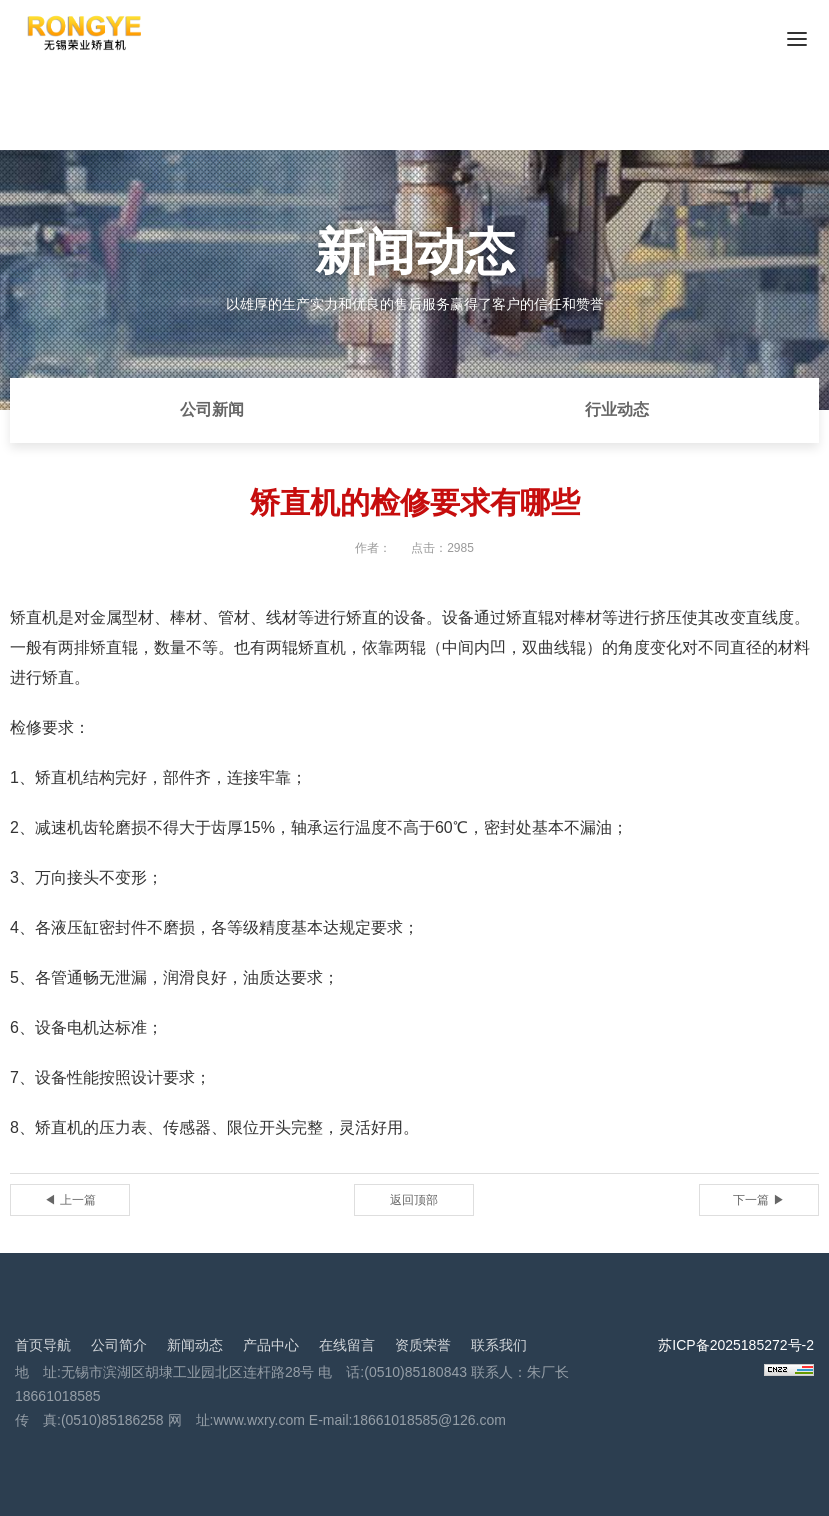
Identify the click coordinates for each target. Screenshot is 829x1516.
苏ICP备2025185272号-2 (736, 1345)
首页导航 (43, 1345)
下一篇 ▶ (758, 1200)
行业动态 (617, 409)
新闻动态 (195, 1345)
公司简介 (119, 1345)
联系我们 (499, 1345)
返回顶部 (414, 1200)
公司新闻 (212, 409)
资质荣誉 (423, 1345)
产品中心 (271, 1345)
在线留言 (347, 1345)
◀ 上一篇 (69, 1200)
